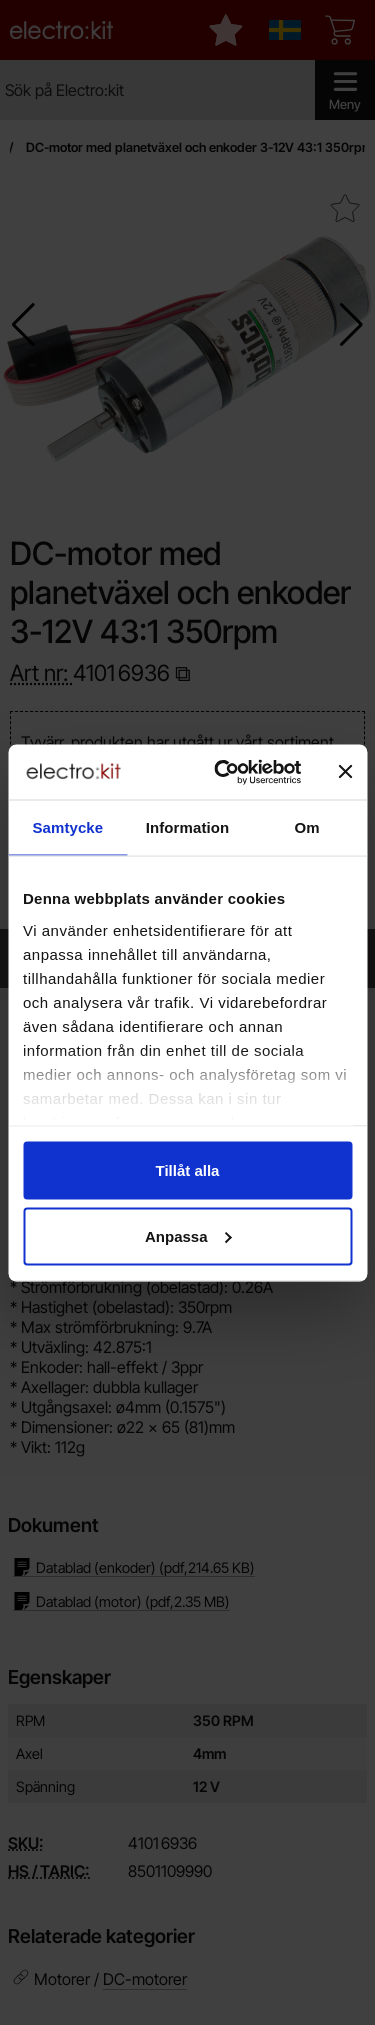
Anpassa (188, 1235)
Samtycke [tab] (67, 827)
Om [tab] (307, 827)
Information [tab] (188, 827)
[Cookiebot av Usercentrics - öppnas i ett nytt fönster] (223, 772)
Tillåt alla (188, 1170)
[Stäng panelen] (345, 772)
